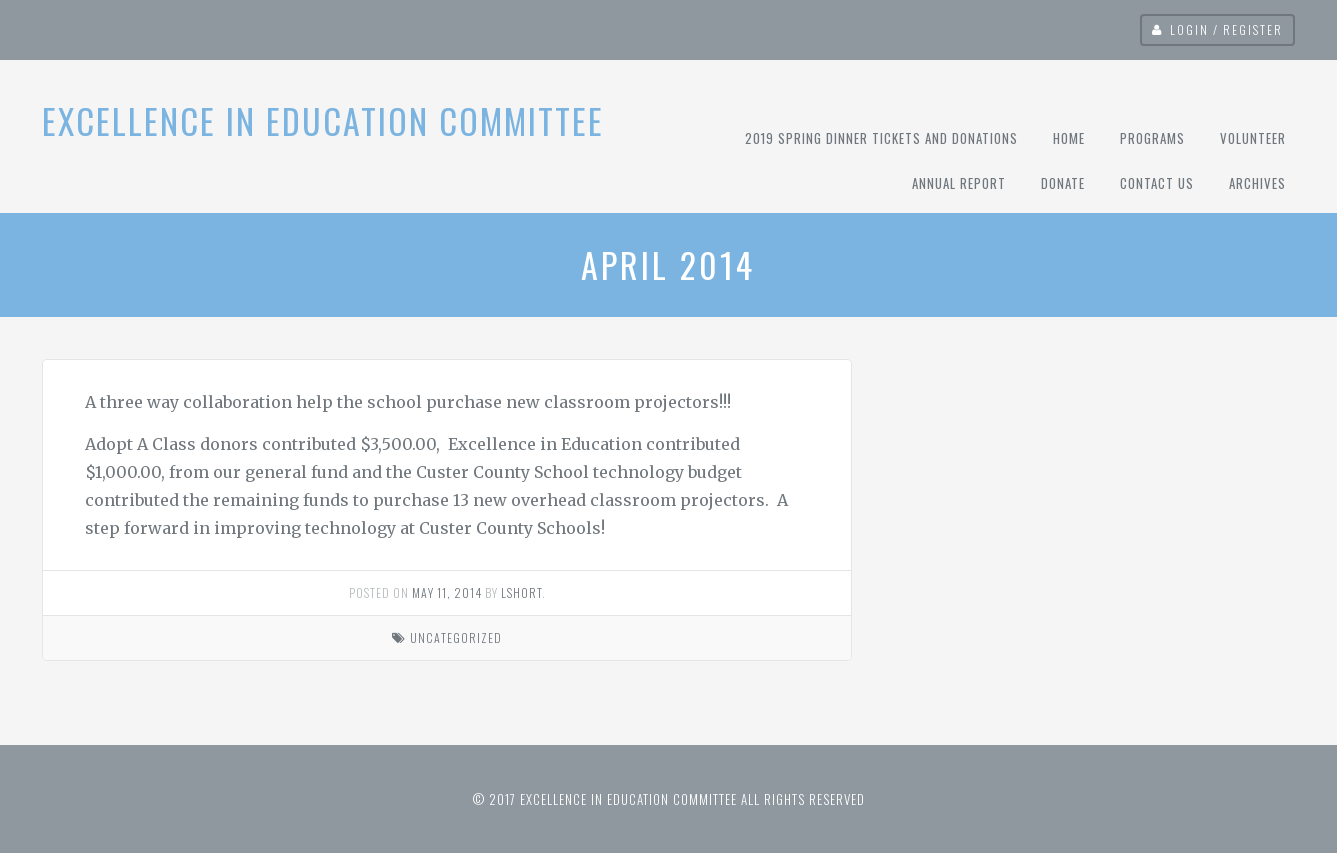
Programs (1152, 138)
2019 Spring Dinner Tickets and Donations (881, 138)
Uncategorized (456, 637)
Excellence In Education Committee (323, 120)
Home (1069, 138)
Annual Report (959, 183)
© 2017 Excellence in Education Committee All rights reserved (669, 799)
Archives (1257, 183)
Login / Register (1226, 29)
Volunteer (1253, 138)
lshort (521, 592)
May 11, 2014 (447, 592)
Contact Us (1157, 183)
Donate (1063, 183)
